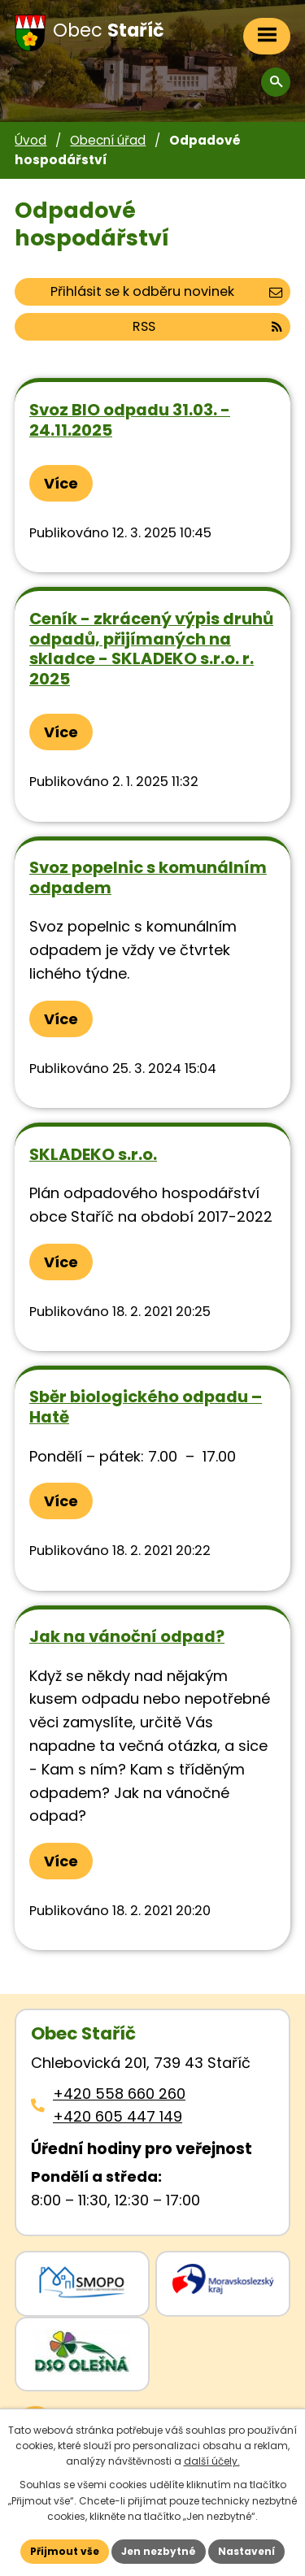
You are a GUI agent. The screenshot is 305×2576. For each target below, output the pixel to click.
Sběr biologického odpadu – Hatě (145, 1406)
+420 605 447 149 (117, 2116)
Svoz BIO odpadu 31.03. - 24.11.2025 (129, 419)
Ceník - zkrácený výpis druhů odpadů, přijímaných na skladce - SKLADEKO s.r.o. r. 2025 (151, 648)
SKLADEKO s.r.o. (93, 1154)
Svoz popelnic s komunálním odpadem (148, 877)
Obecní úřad (108, 140)
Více (61, 483)
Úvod (30, 140)
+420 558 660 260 (119, 2093)
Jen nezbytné (158, 2551)
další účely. (212, 2461)
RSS (207, 326)
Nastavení (246, 2551)
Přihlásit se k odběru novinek (166, 291)
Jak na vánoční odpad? (126, 1636)
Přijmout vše (64, 2551)
